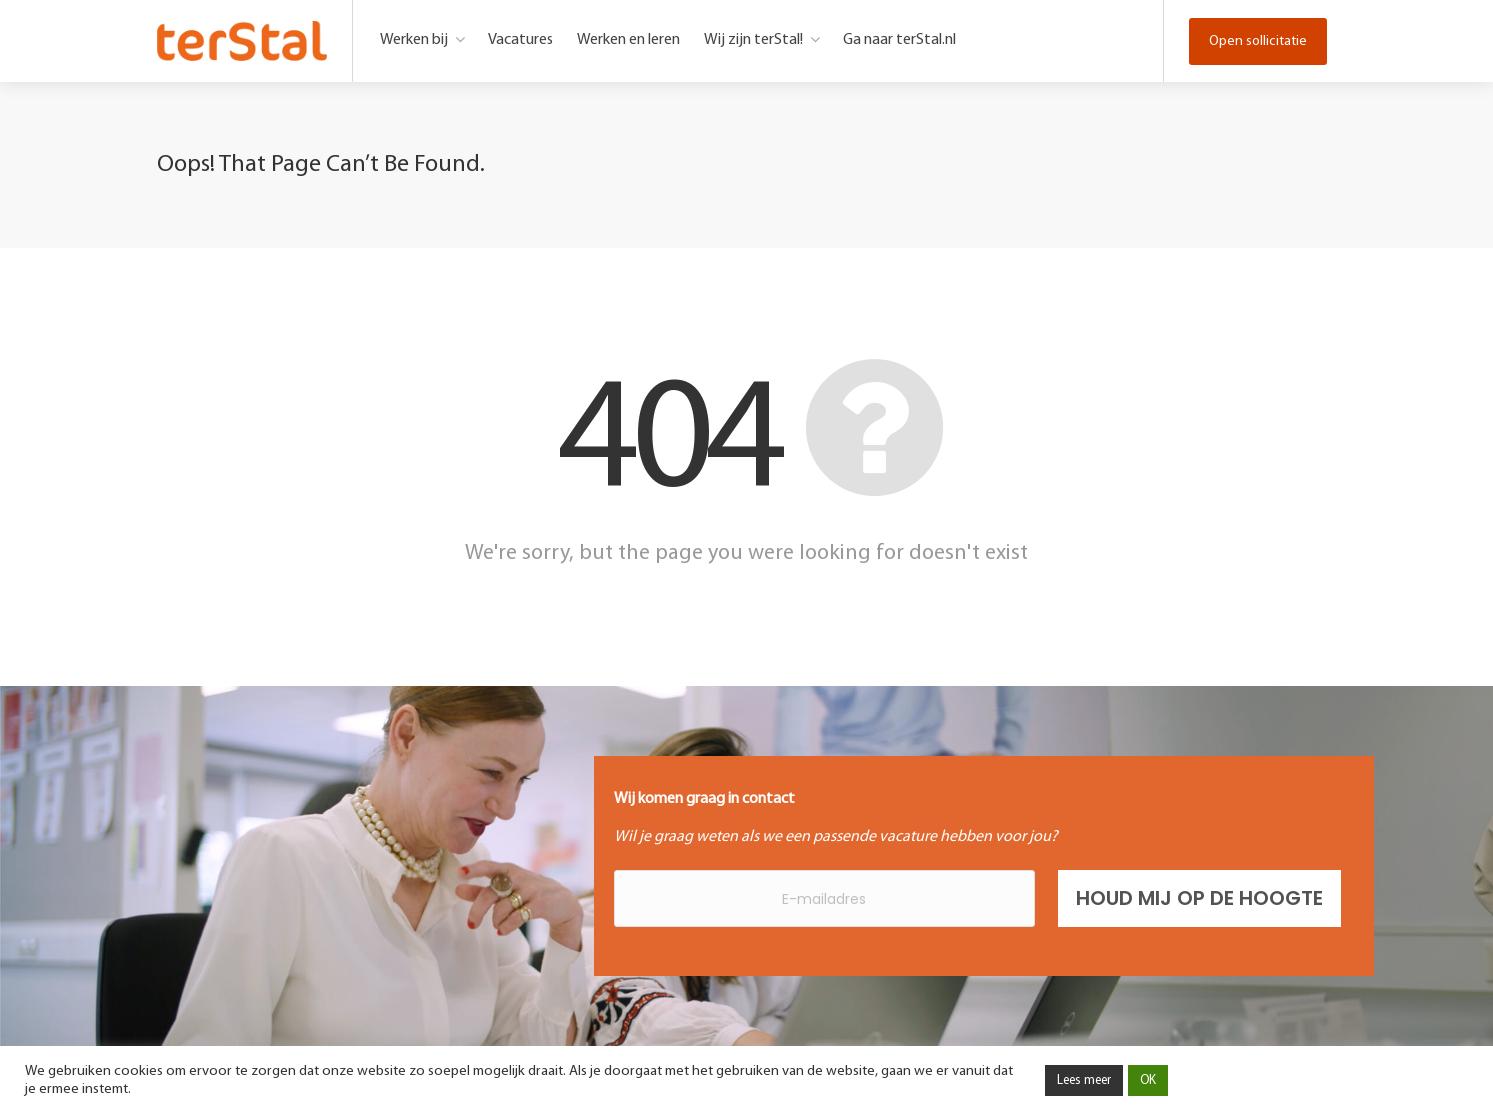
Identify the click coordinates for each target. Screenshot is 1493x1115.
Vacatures (520, 40)
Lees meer (1084, 1080)
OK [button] (1148, 1080)
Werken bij (414, 40)
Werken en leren (628, 40)
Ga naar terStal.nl (899, 40)
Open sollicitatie (1258, 41)
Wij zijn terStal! (753, 40)
